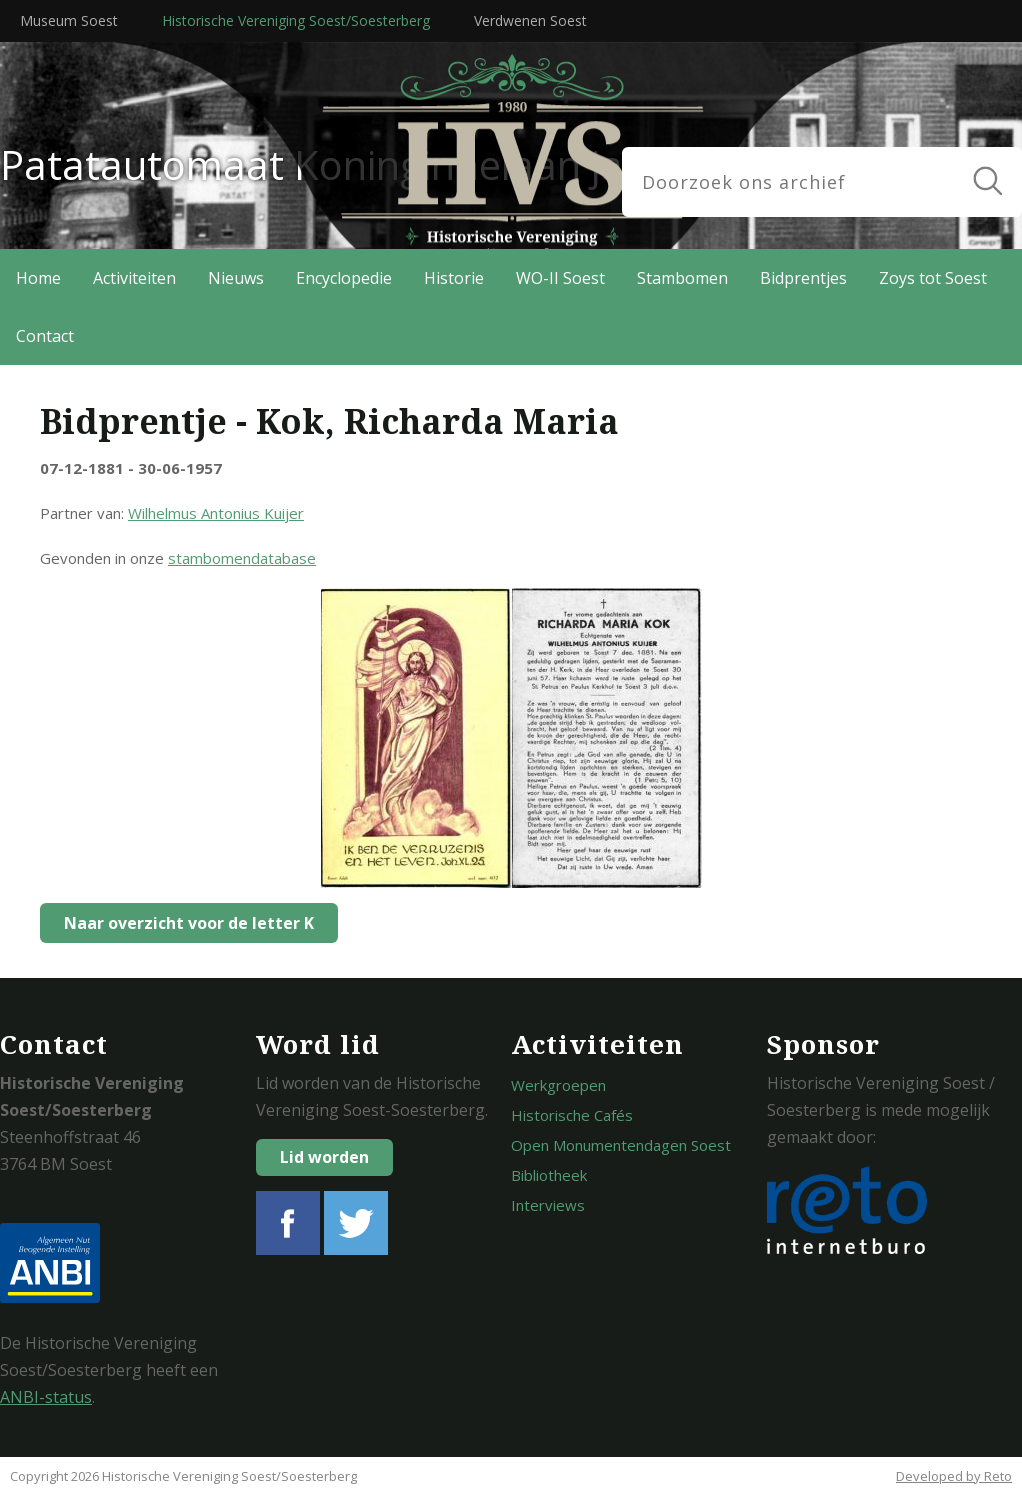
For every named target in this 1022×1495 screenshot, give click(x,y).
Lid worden (324, 1157)
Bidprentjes (803, 278)
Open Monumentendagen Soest (621, 1145)
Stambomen (682, 278)
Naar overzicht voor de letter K (183, 923)
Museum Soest (69, 20)
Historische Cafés (572, 1115)
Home (38, 278)
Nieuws (236, 278)
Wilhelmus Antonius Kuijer (216, 513)
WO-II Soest (560, 278)
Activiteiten (134, 278)
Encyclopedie (344, 278)
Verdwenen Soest (530, 20)
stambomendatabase (242, 558)
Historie (454, 278)
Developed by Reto (954, 1476)
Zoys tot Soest (933, 278)
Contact (45, 336)
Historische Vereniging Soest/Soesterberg (296, 20)
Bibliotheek (549, 1175)
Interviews (548, 1205)
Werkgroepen (558, 1085)
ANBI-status (46, 1397)
